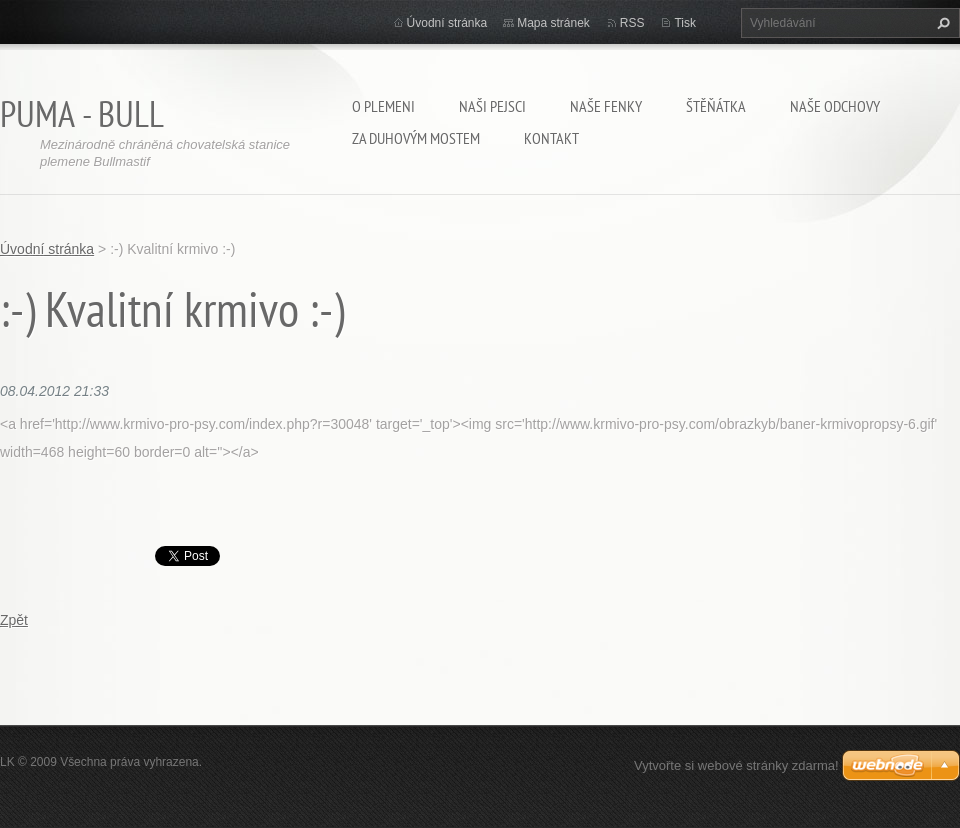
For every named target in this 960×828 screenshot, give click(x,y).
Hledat (941, 23)
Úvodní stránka (447, 23)
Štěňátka (716, 106)
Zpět (14, 620)
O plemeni (383, 106)
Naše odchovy (835, 106)
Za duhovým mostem (416, 138)
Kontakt (551, 138)
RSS (632, 23)
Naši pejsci (492, 106)
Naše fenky (606, 106)
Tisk (685, 23)
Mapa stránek (553, 23)
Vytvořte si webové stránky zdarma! (736, 765)
